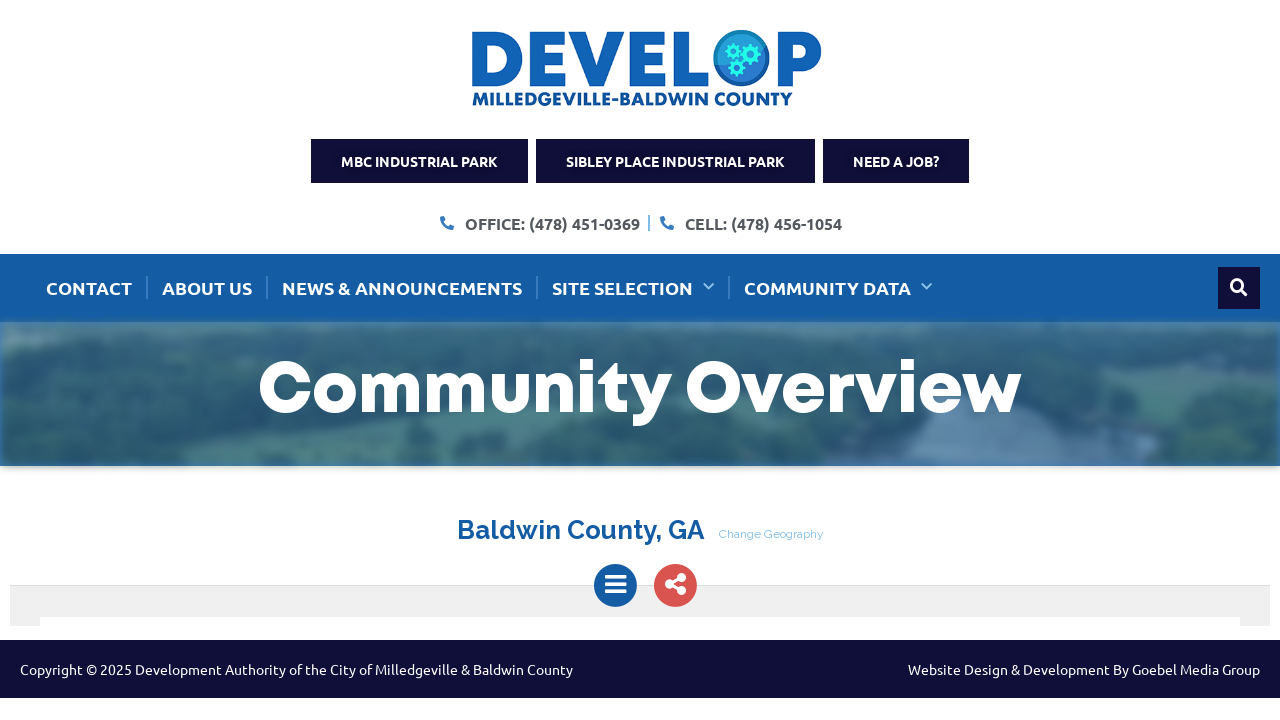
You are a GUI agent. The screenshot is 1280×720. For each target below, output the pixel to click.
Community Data (838, 287)
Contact (89, 287)
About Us (207, 287)
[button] (1239, 288)
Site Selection (633, 287)
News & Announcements (402, 287)
